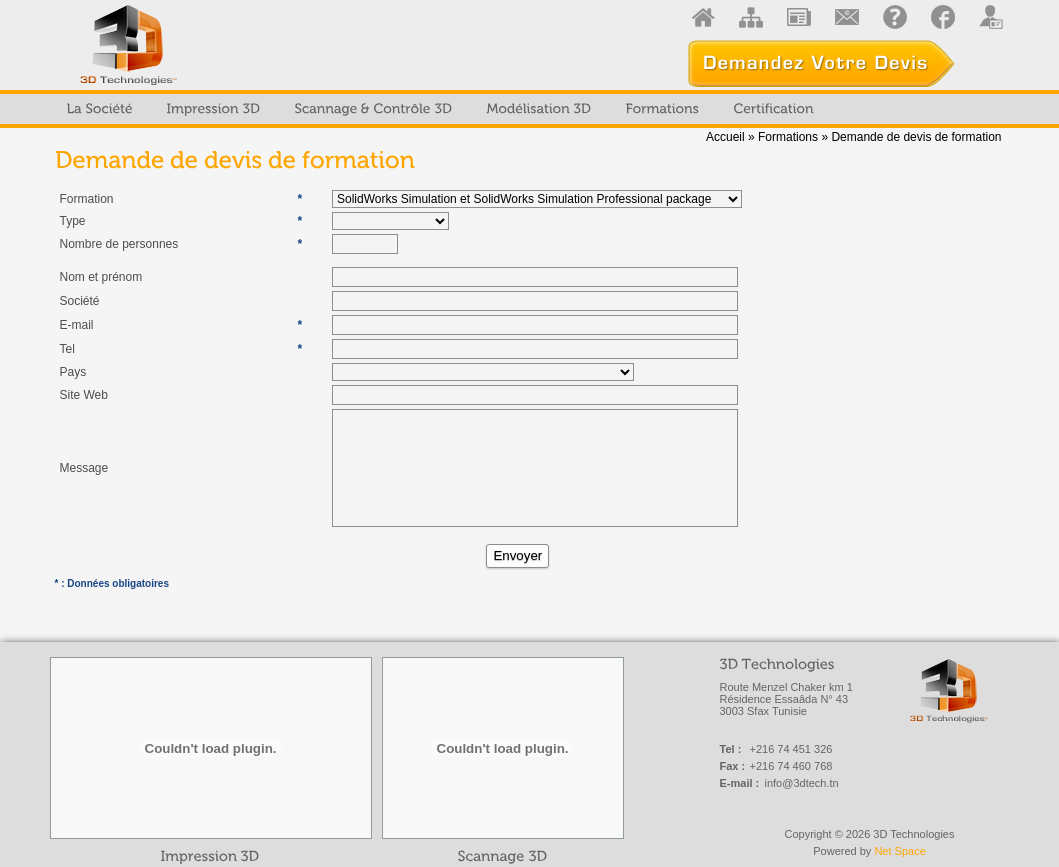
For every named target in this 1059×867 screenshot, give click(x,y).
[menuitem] (100, 109)
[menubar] (440, 109)
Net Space (899, 851)
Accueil (725, 137)
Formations (788, 137)
